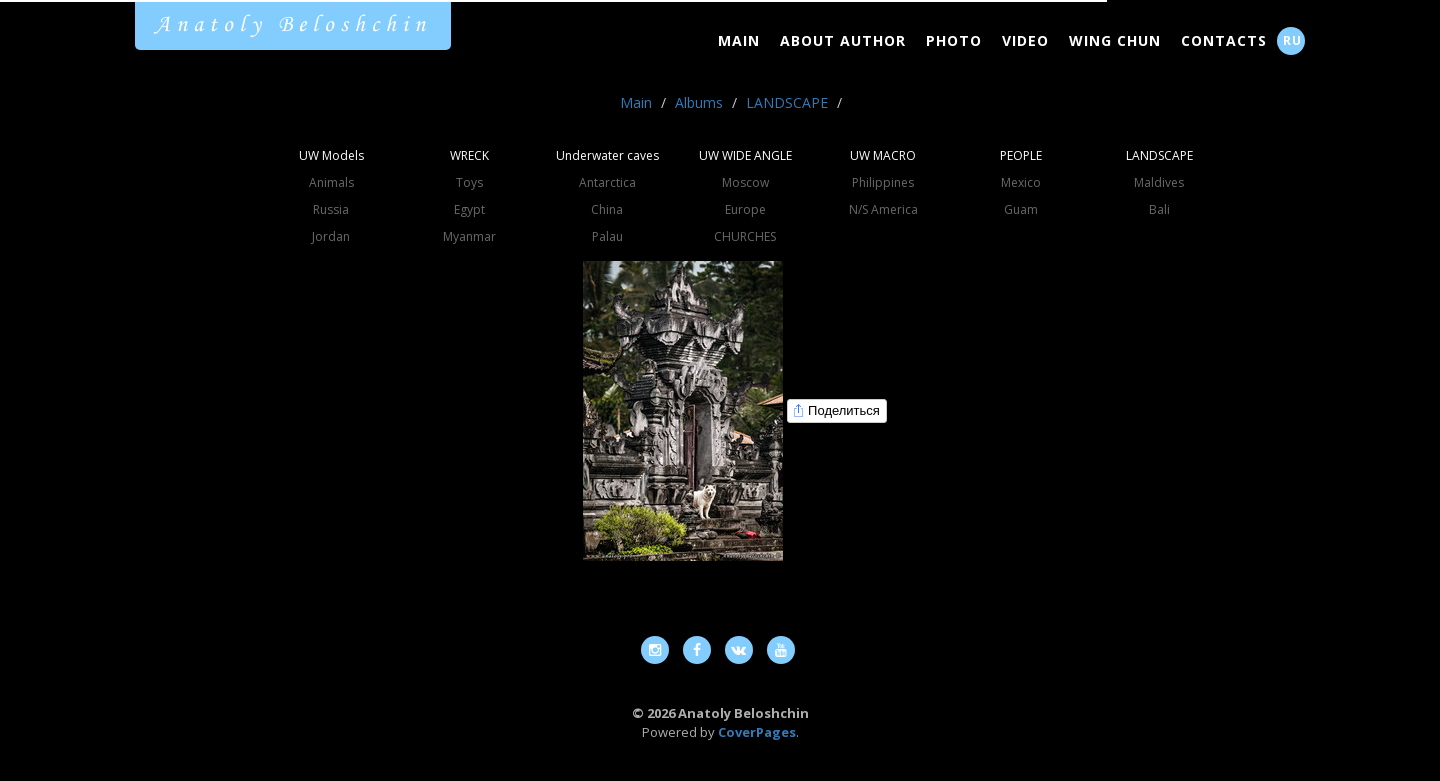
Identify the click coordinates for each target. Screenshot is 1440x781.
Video (1025, 40)
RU (1292, 40)
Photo (954, 40)
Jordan (331, 236)
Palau (607, 236)
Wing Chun (1115, 40)
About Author (843, 40)
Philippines (883, 182)
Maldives (1159, 182)
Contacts (1224, 40)
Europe (745, 209)
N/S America (883, 209)
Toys (469, 182)
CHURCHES (745, 236)
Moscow (745, 182)
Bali (1159, 209)
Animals (331, 182)
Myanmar (469, 236)
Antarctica (607, 182)
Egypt (469, 209)
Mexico (1021, 182)
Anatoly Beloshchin (293, 25)
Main (739, 40)
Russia (331, 209)
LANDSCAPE (787, 102)
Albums (699, 102)
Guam (1021, 209)
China (607, 209)
